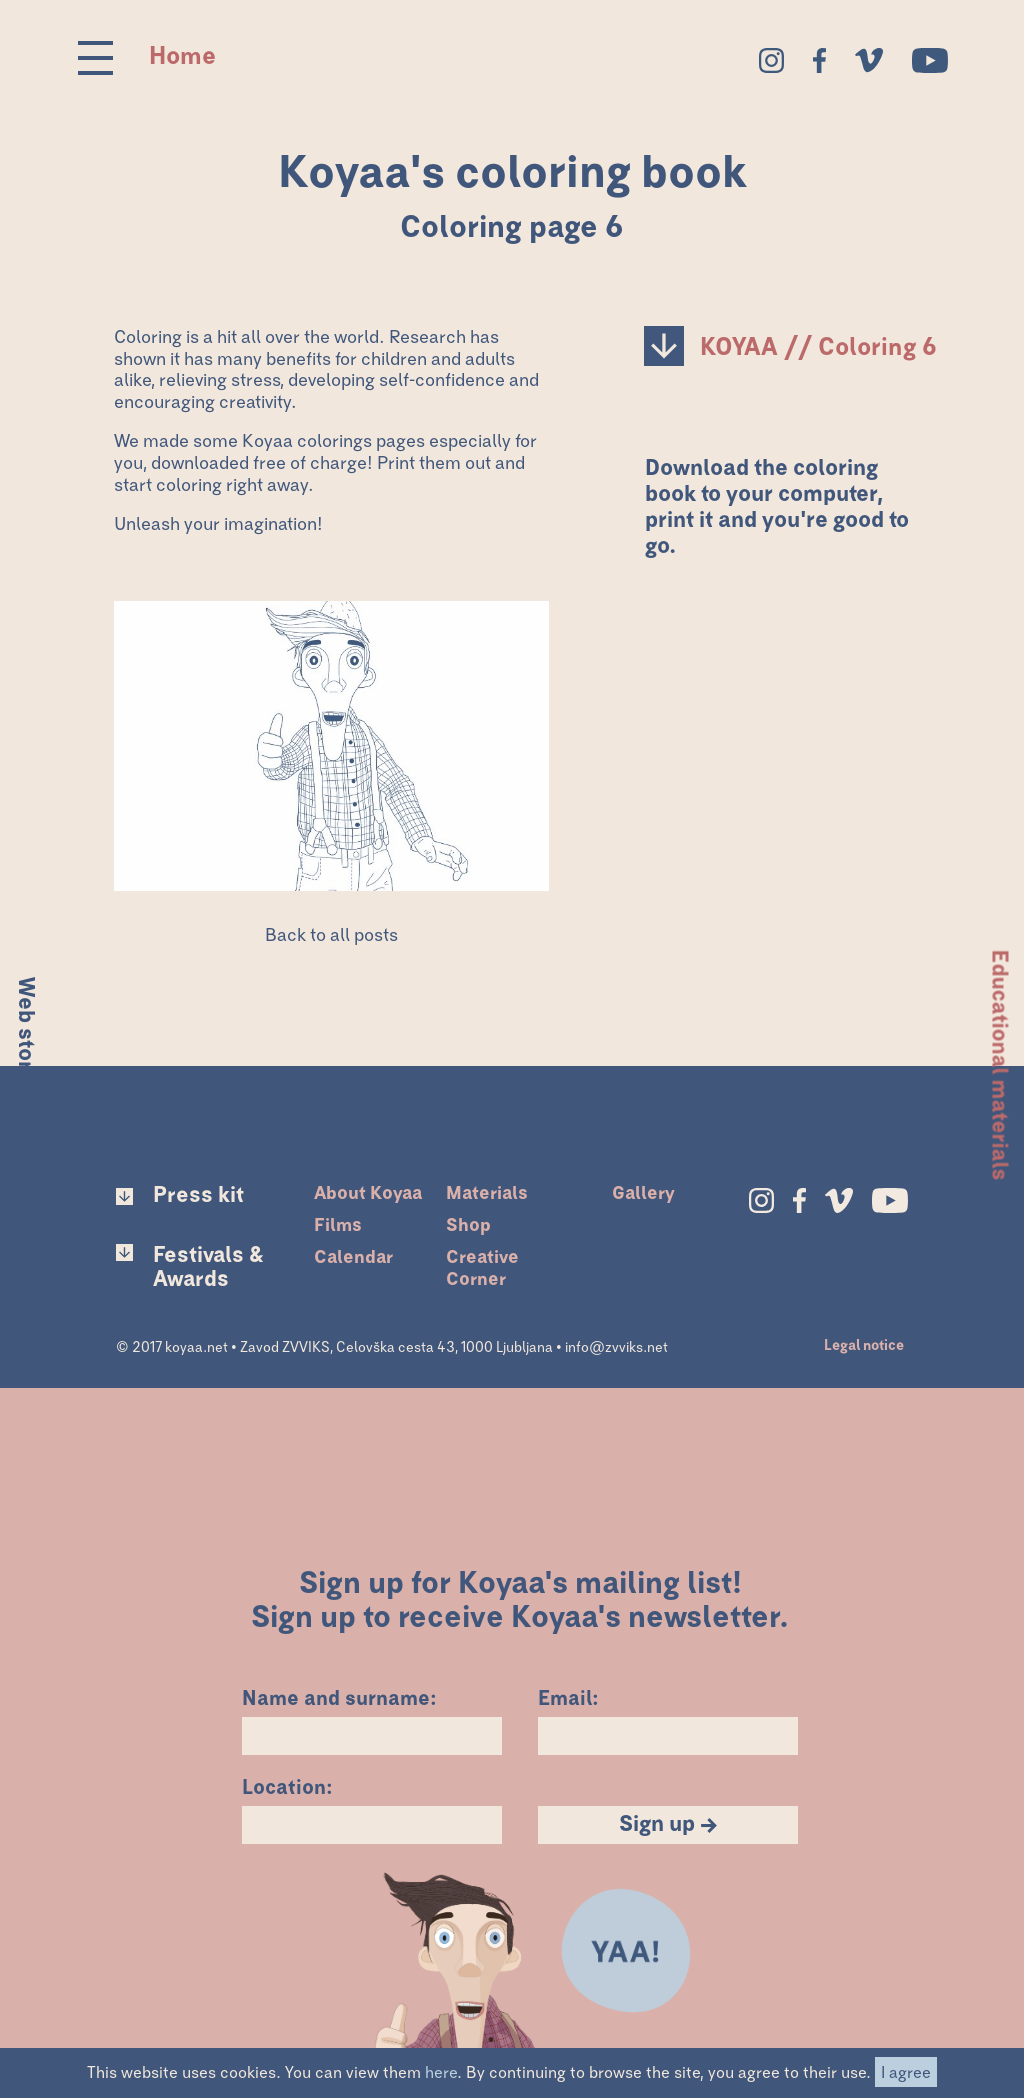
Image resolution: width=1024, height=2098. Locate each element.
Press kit (198, 1196)
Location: (287, 1785)
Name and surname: (339, 1696)
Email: (568, 1696)
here (441, 2073)
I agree (906, 2073)
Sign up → (668, 1825)
